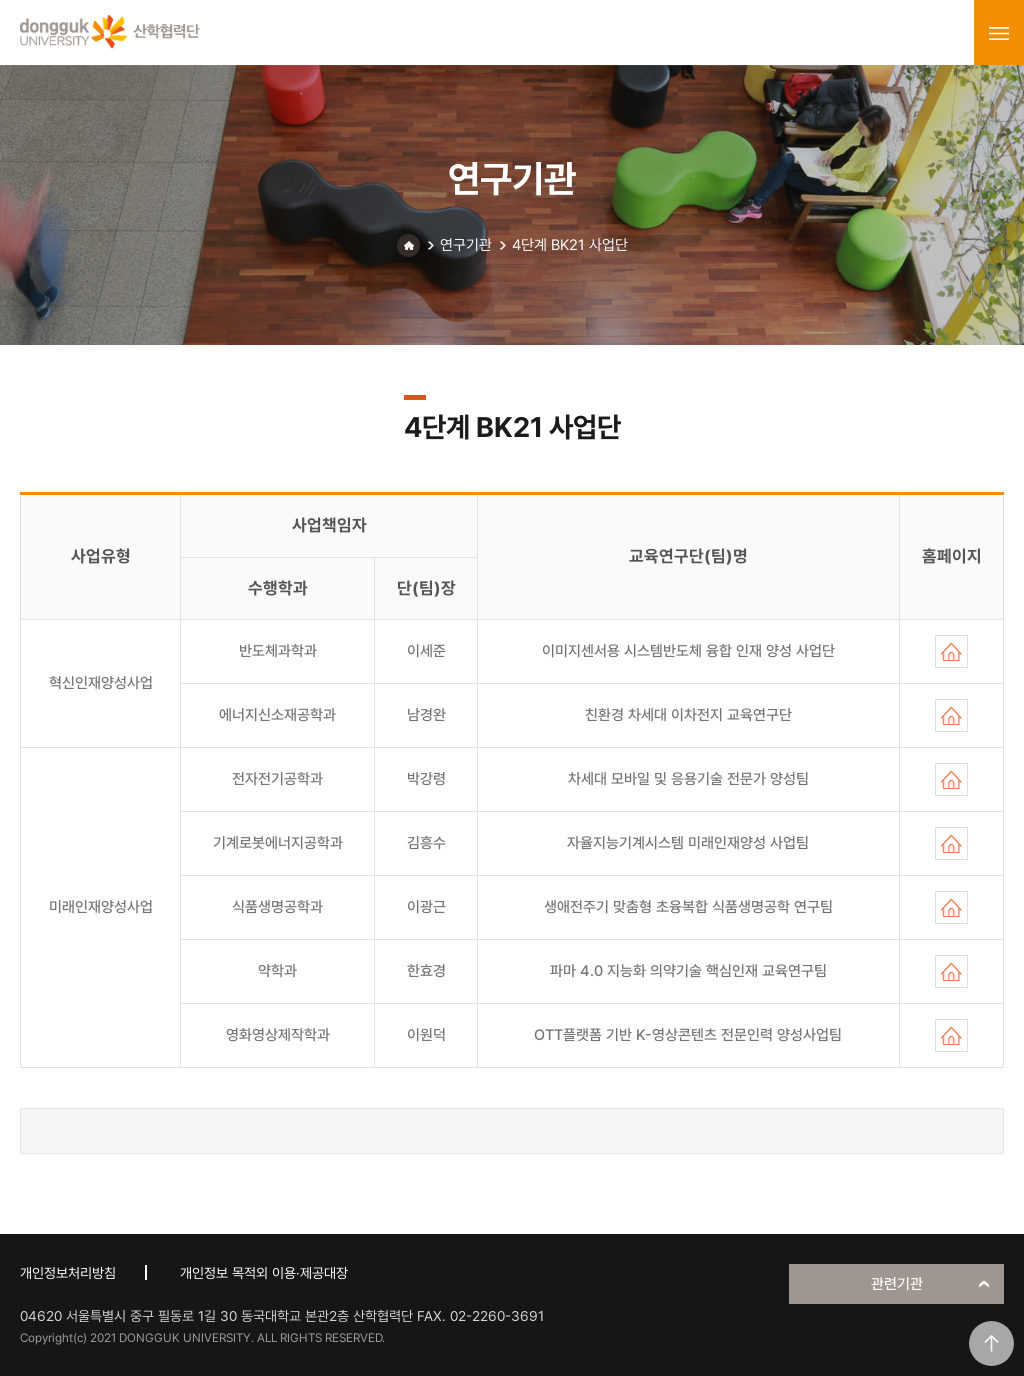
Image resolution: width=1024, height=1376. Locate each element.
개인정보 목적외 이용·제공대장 (264, 1273)
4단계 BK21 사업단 (570, 245)
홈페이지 (951, 651)
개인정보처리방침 (68, 1273)
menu (999, 33)
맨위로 (991, 1343)
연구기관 (466, 245)
